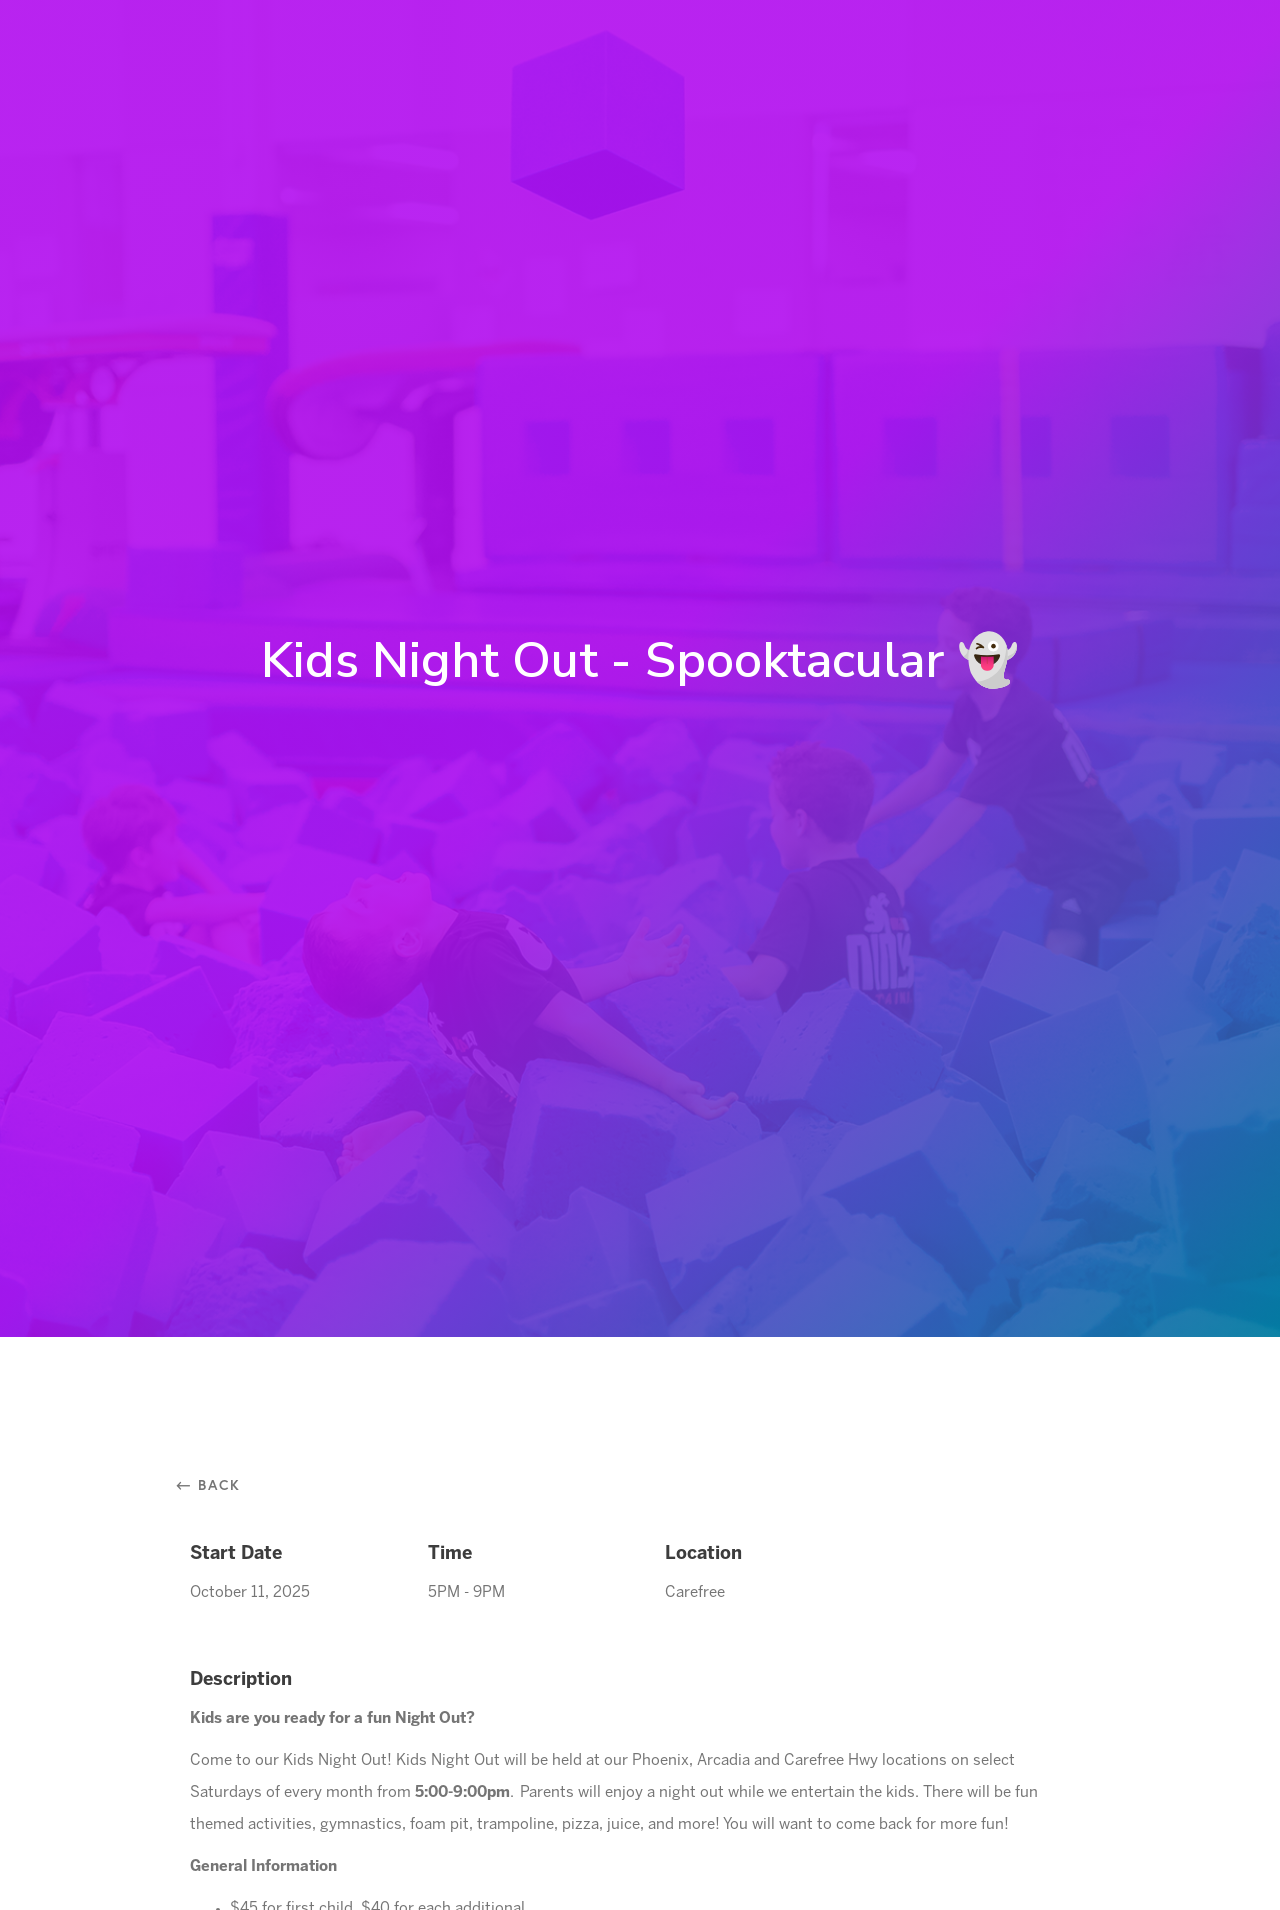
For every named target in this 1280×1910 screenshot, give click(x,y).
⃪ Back (215, 1484)
